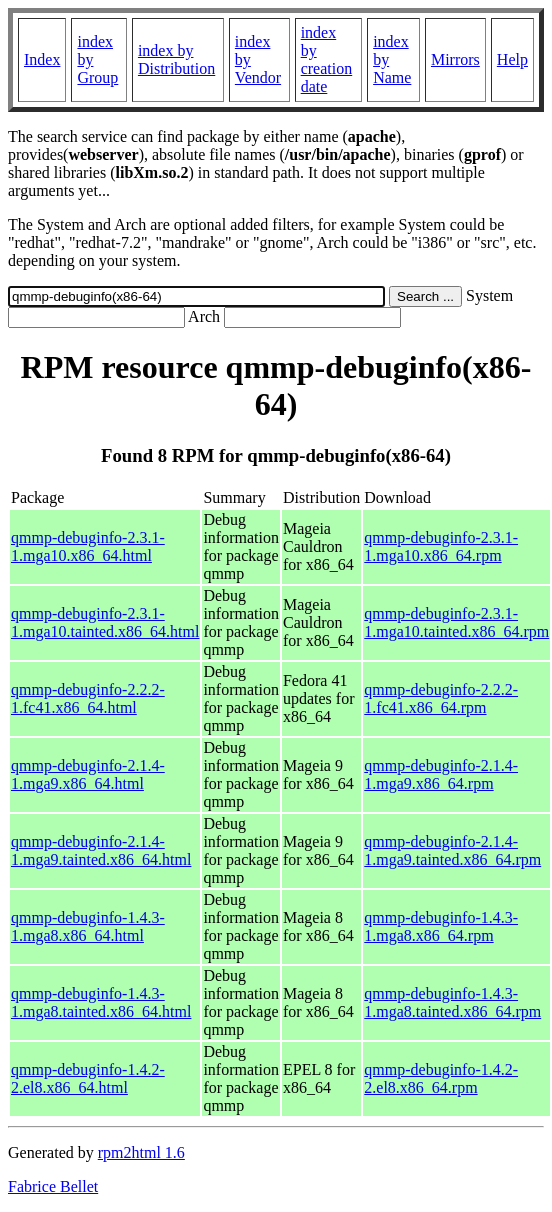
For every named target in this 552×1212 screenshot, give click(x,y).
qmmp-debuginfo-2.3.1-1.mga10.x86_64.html (88, 546)
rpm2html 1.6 (141, 1152)
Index (42, 59)
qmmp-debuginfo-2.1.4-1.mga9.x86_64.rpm (441, 774)
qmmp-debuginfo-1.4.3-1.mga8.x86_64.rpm (441, 926)
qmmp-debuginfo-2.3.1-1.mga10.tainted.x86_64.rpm (456, 622)
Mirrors (455, 59)
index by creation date (327, 59)
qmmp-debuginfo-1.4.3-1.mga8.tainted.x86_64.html (101, 1002)
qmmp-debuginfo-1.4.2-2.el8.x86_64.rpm (441, 1078)
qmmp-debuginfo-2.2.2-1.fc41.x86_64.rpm (441, 698)
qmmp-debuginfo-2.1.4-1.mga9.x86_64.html (88, 774)
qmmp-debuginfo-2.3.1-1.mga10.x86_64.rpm (441, 546)
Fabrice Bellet (53, 1186)
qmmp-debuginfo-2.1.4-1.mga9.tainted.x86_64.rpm (452, 850)
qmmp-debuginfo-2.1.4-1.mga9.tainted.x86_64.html (101, 850)
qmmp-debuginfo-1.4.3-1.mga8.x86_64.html (88, 926)
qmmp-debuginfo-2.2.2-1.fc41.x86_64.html (88, 698)
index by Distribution (176, 59)
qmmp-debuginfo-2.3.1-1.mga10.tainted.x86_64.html (105, 622)
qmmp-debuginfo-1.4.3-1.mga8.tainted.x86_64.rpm (452, 1002)
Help (512, 59)
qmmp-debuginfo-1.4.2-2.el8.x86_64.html (88, 1078)
